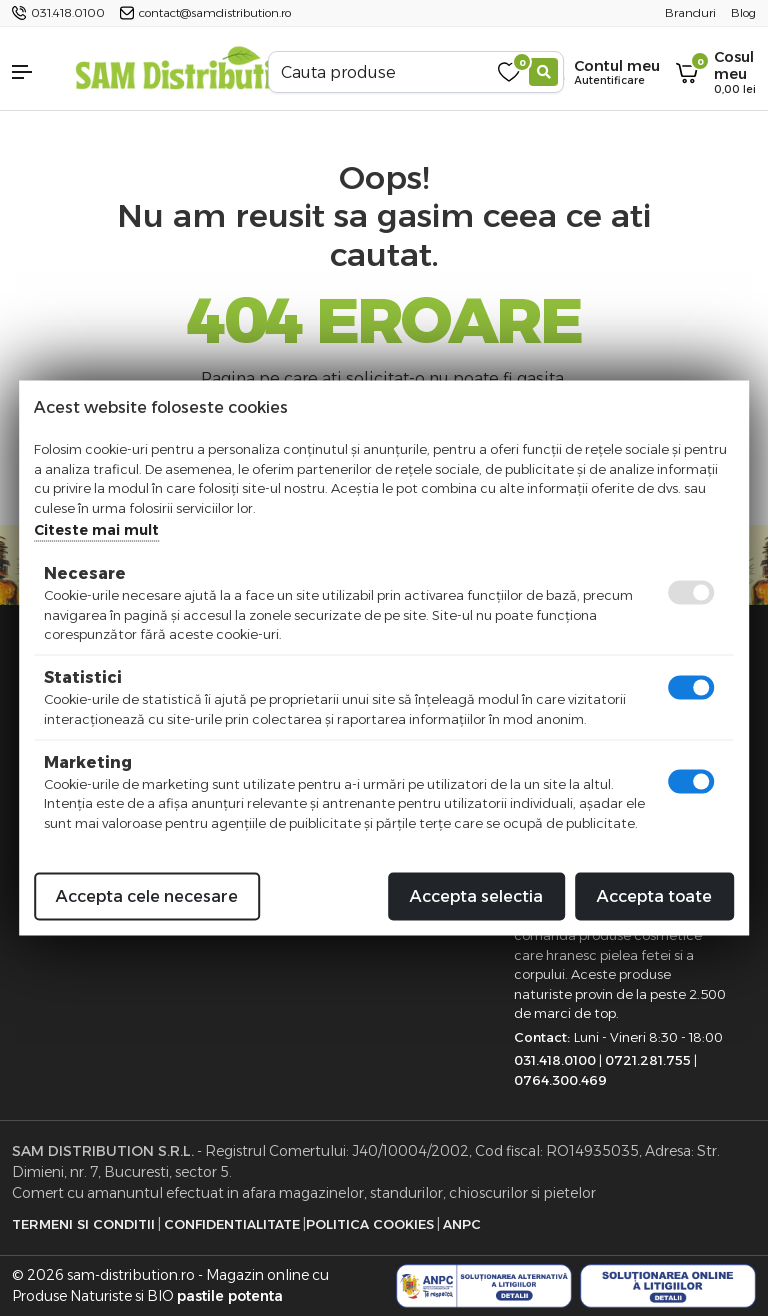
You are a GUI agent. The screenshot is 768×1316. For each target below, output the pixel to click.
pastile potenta (230, 1296)
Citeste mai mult (96, 530)
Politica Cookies (370, 1224)
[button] (32, 72)
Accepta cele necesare (147, 896)
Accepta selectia (476, 896)
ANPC (462, 1224)
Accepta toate (654, 896)
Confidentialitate (232, 1224)
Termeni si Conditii (83, 1224)
